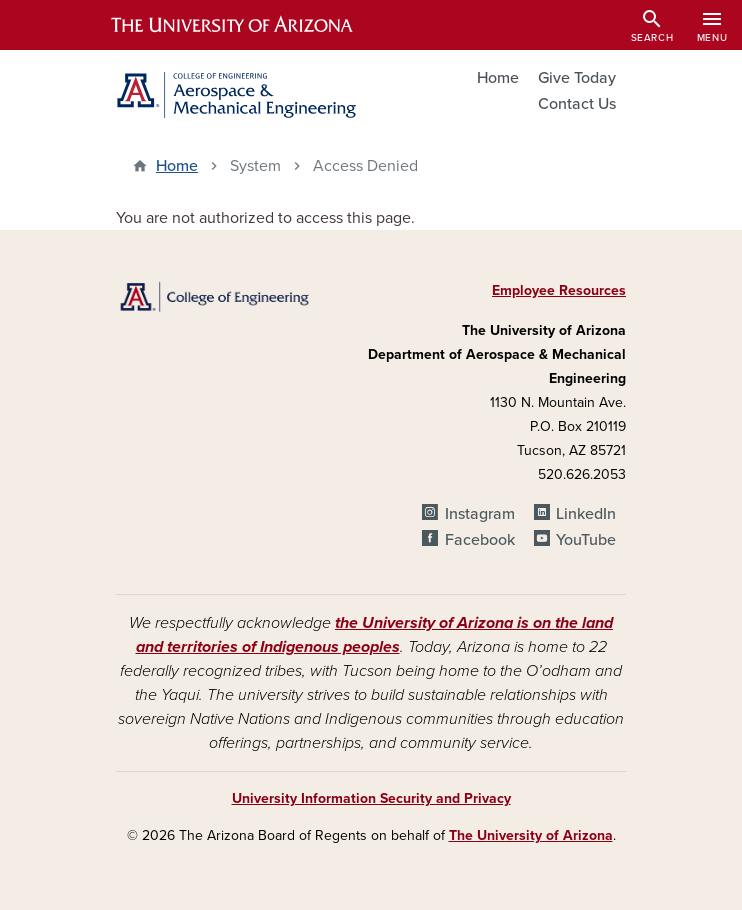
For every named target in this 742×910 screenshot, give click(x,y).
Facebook (480, 540)
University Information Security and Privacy (371, 798)
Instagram (480, 514)
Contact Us (577, 104)
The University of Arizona (531, 835)
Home (498, 78)
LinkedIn (586, 514)
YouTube (586, 540)
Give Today (577, 78)
